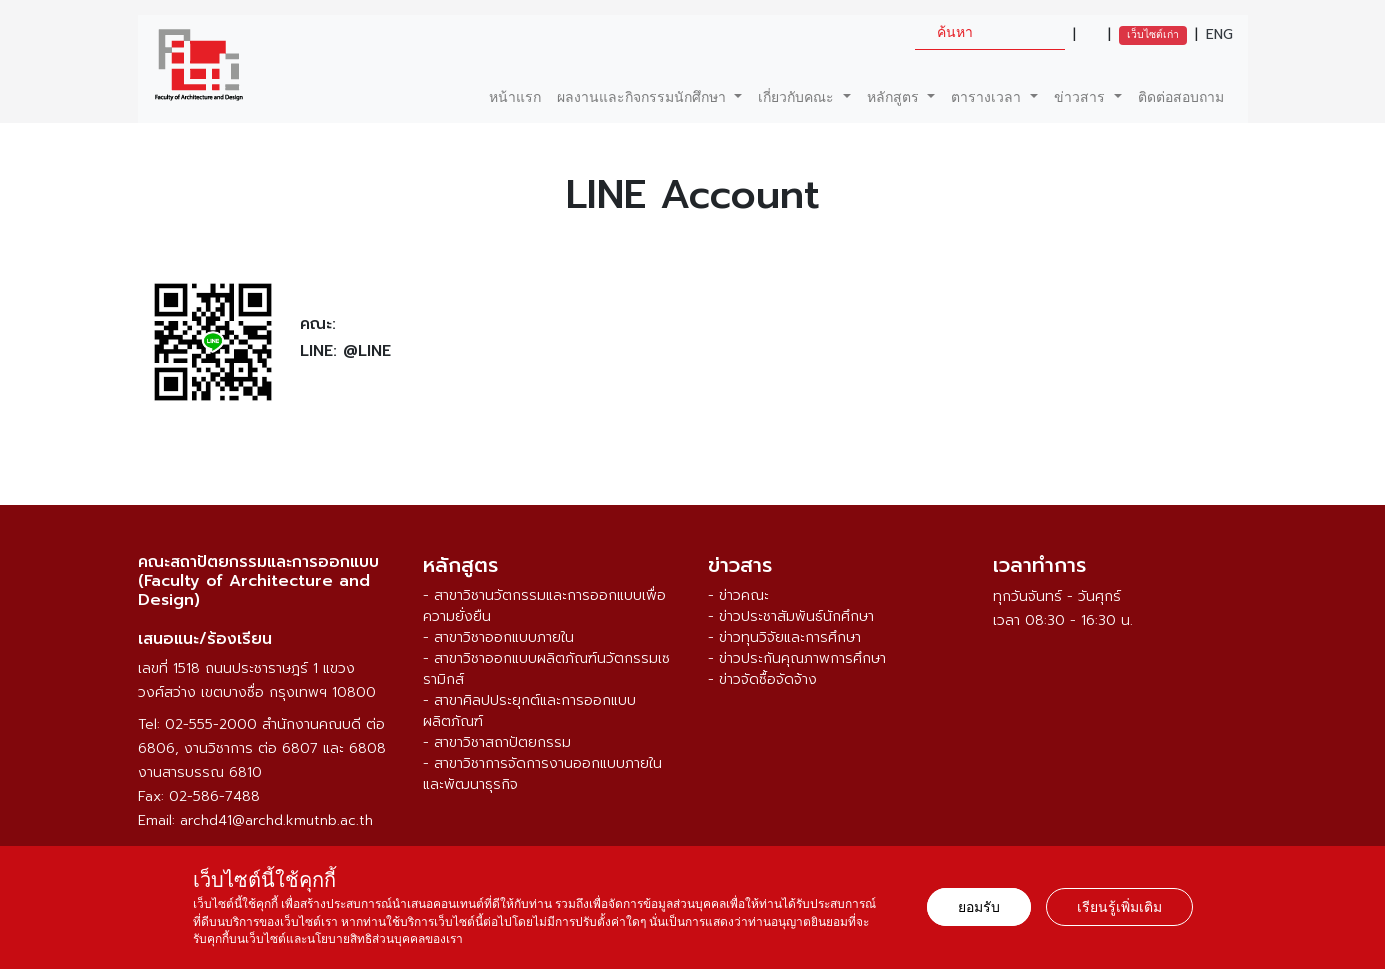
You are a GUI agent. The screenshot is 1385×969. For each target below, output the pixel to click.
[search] (990, 32)
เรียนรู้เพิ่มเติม (1119, 907)
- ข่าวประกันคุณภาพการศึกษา (797, 658)
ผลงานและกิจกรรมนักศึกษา (644, 97)
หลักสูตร (895, 97)
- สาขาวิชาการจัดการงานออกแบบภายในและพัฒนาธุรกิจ (542, 774)
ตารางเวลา (988, 97)
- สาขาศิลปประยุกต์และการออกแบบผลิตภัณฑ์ (529, 711)
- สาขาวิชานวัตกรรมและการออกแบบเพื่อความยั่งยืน (544, 606)
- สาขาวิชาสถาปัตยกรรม (497, 742)
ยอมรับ (979, 907)
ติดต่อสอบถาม (1181, 97)
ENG (1219, 35)
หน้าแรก (515, 97)
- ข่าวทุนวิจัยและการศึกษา (784, 637)
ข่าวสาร (1082, 97)
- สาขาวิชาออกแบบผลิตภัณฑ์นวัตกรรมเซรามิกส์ (546, 669)
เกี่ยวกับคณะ (798, 97)
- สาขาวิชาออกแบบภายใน (498, 637)
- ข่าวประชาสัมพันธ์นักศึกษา (791, 616)
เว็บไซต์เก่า (1153, 34)
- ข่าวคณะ (738, 595)
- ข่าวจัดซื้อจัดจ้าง (762, 679)
